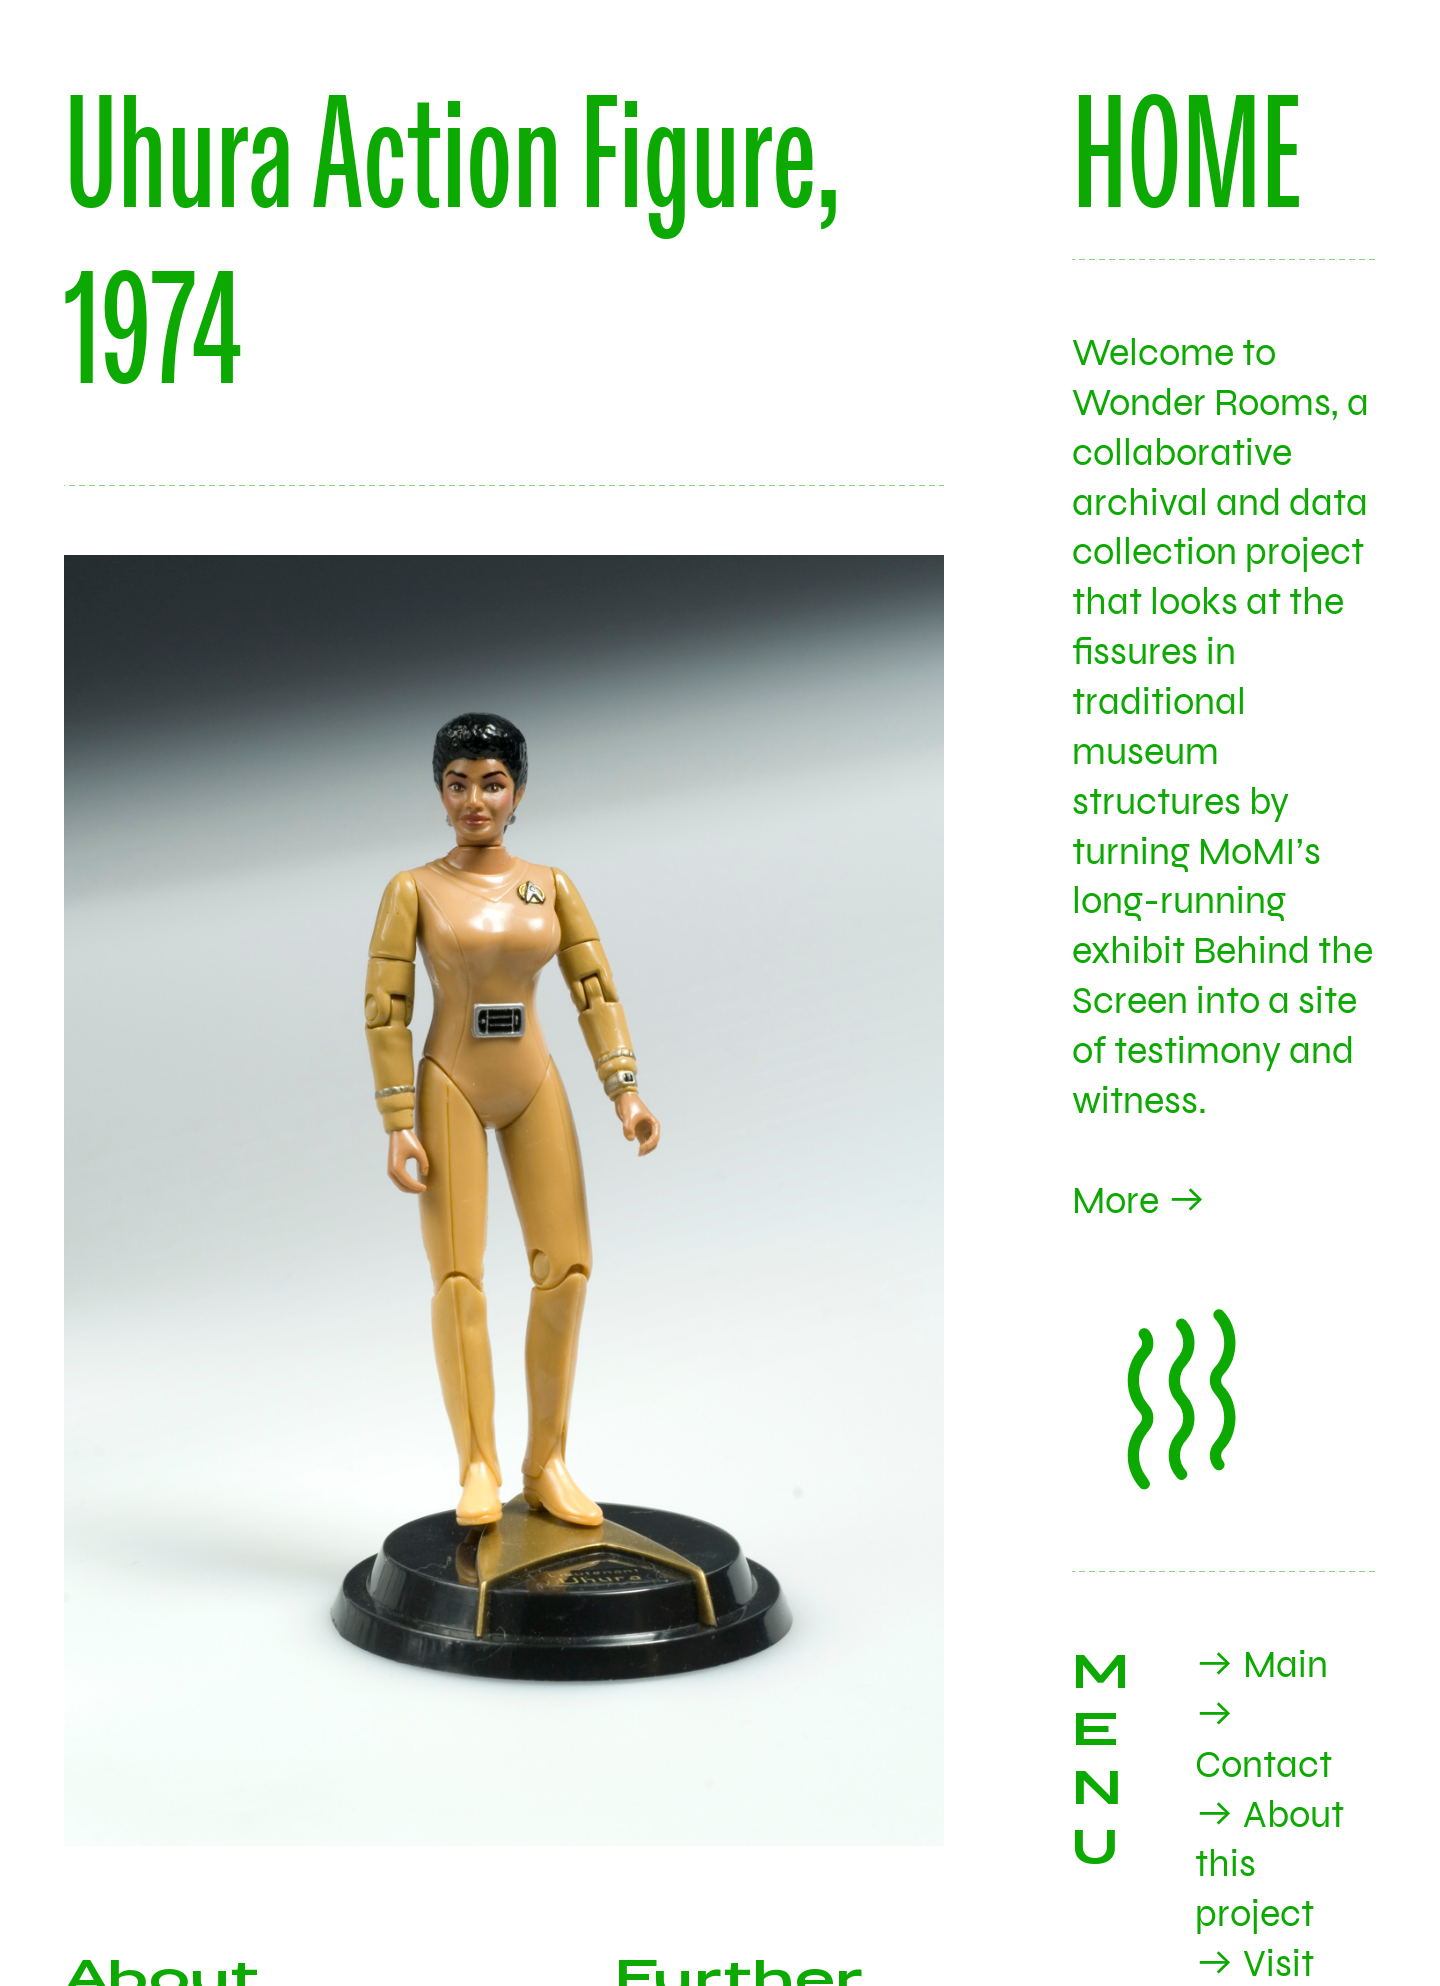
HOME (1187, 151)
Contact (1263, 1765)
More (1115, 1201)
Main (1285, 1665)
